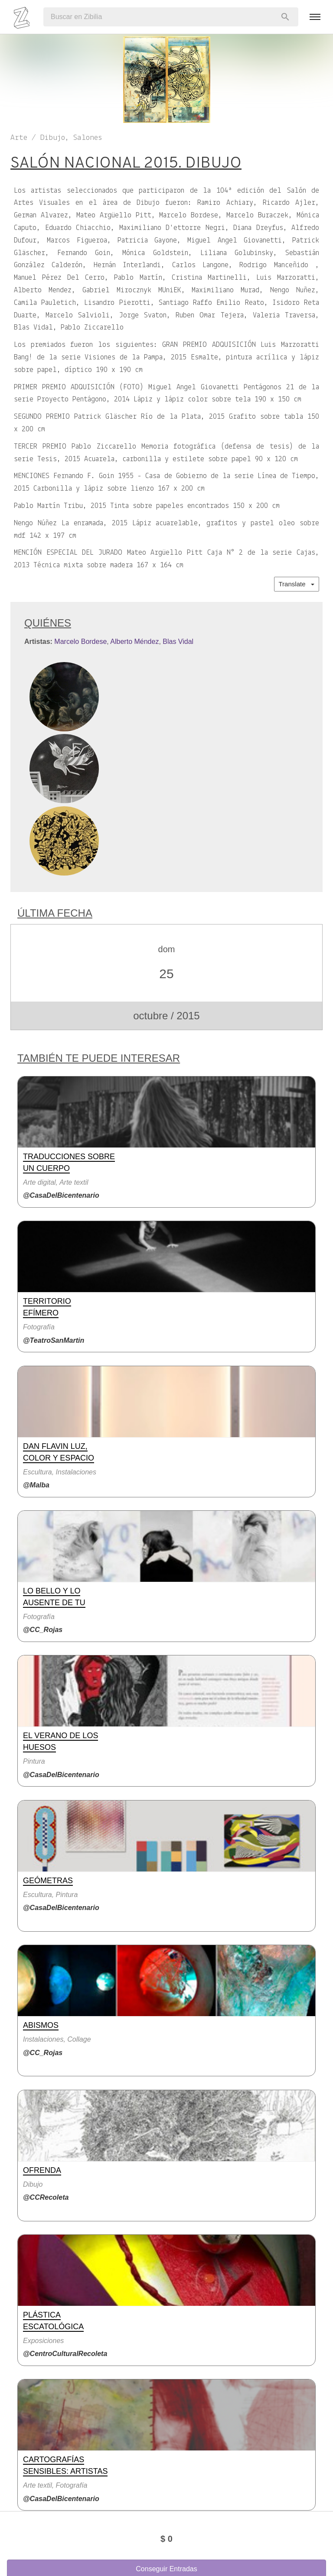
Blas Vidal (178, 641)
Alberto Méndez (134, 641)
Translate (296, 584)
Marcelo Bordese (80, 641)
